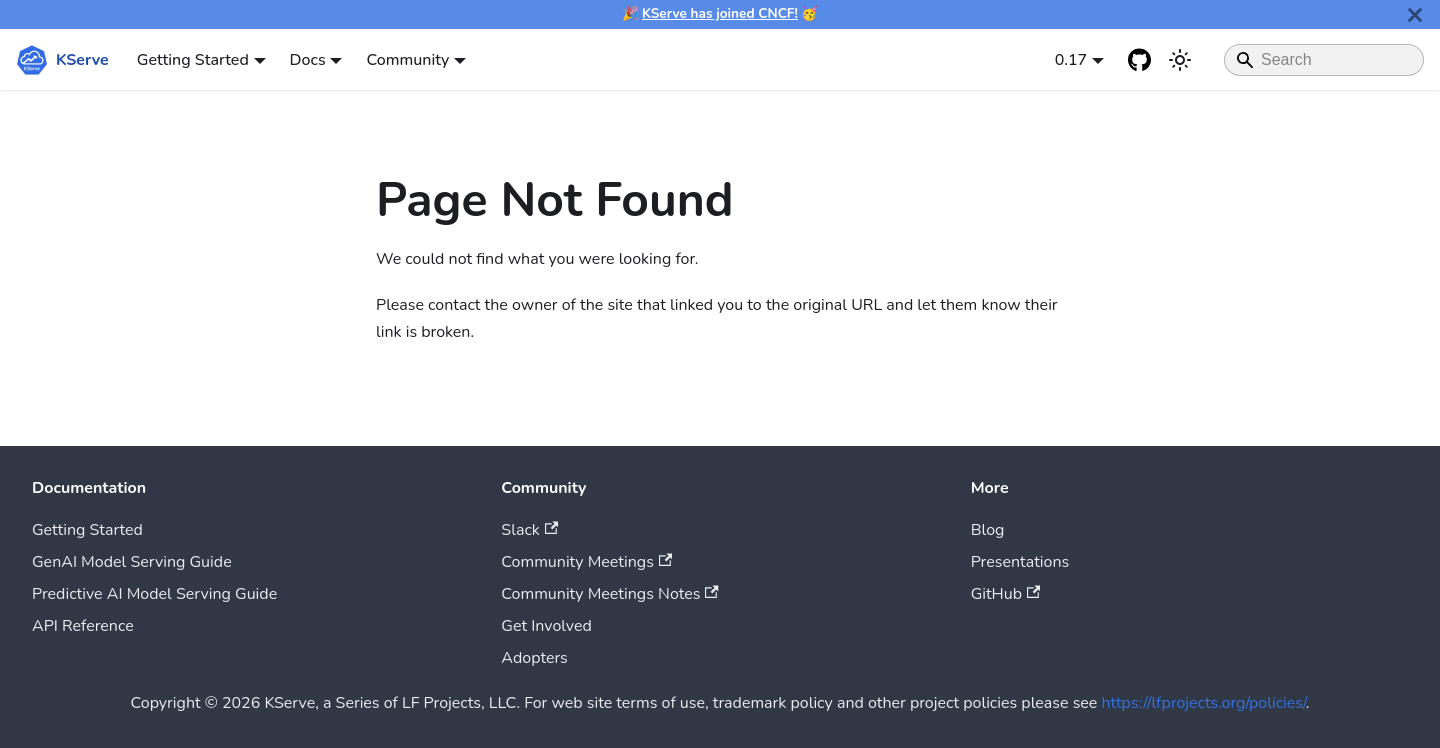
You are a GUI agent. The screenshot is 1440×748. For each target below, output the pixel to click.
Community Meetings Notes (609, 594)
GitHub (1006, 594)
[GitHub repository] (1140, 60)
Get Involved (546, 626)
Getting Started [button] (193, 60)
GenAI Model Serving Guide (132, 562)
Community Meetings (586, 562)
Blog (988, 530)
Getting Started (87, 530)
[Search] (1324, 60)
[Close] (1415, 14)
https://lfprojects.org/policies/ (1204, 703)
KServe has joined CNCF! (720, 13)
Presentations (1020, 562)
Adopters (534, 658)
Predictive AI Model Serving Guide (154, 594)
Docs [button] (308, 60)
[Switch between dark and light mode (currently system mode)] (1180, 60)
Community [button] (407, 60)
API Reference (83, 626)
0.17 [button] (1071, 60)
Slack (529, 530)
